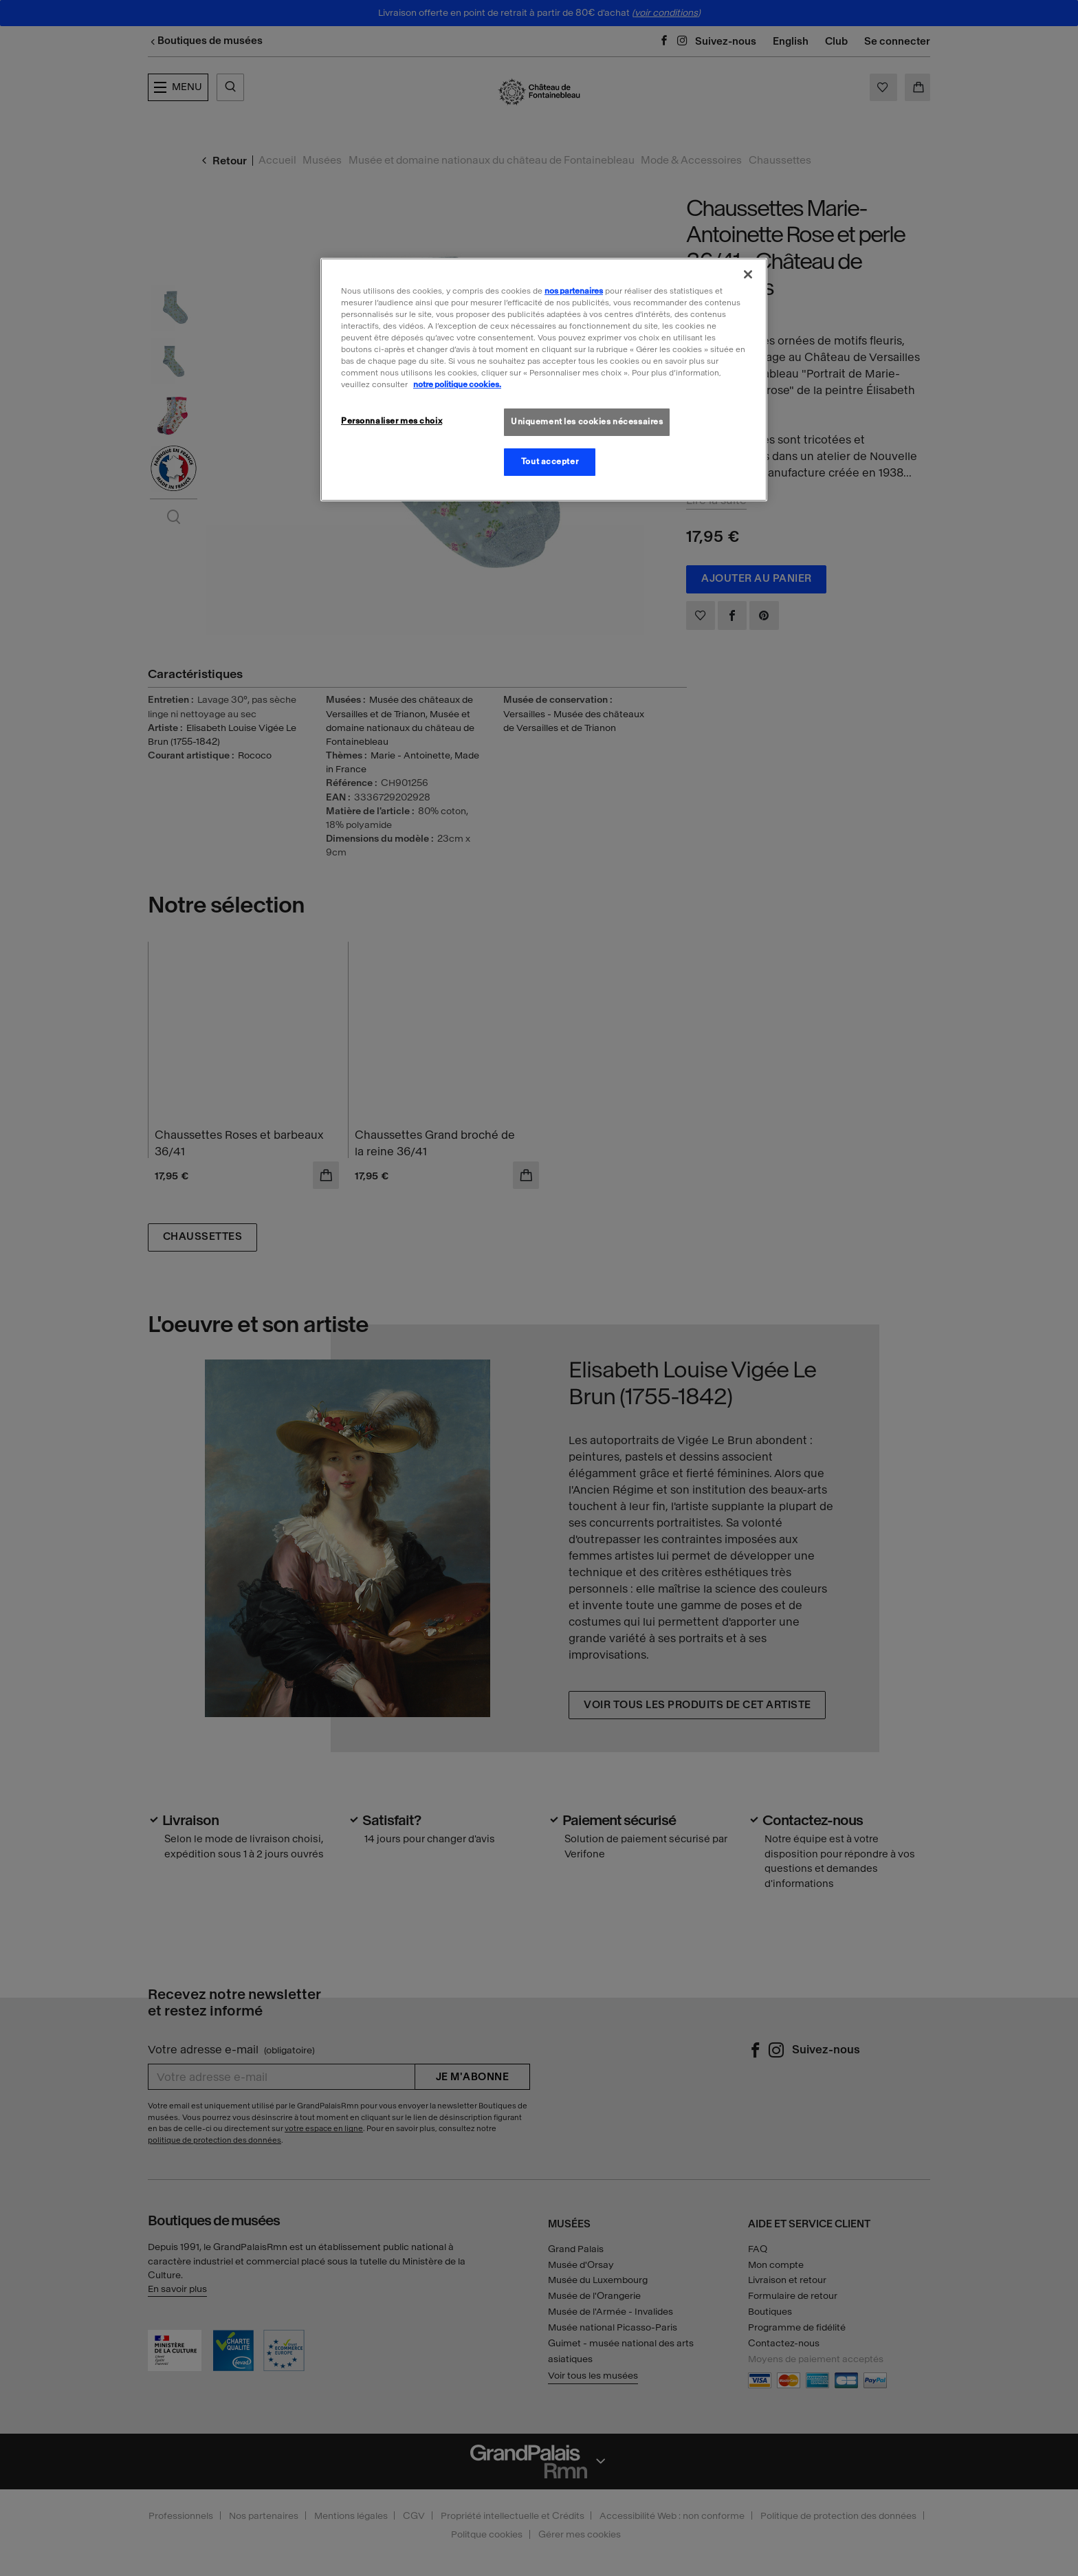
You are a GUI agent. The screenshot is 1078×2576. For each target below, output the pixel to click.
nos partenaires (573, 291)
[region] (543, 379)
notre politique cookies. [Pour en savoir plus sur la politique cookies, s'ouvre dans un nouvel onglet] (457, 384)
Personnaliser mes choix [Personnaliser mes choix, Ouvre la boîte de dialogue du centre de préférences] (391, 421)
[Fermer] (748, 274)
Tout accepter (549, 461)
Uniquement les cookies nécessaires (587, 421)
